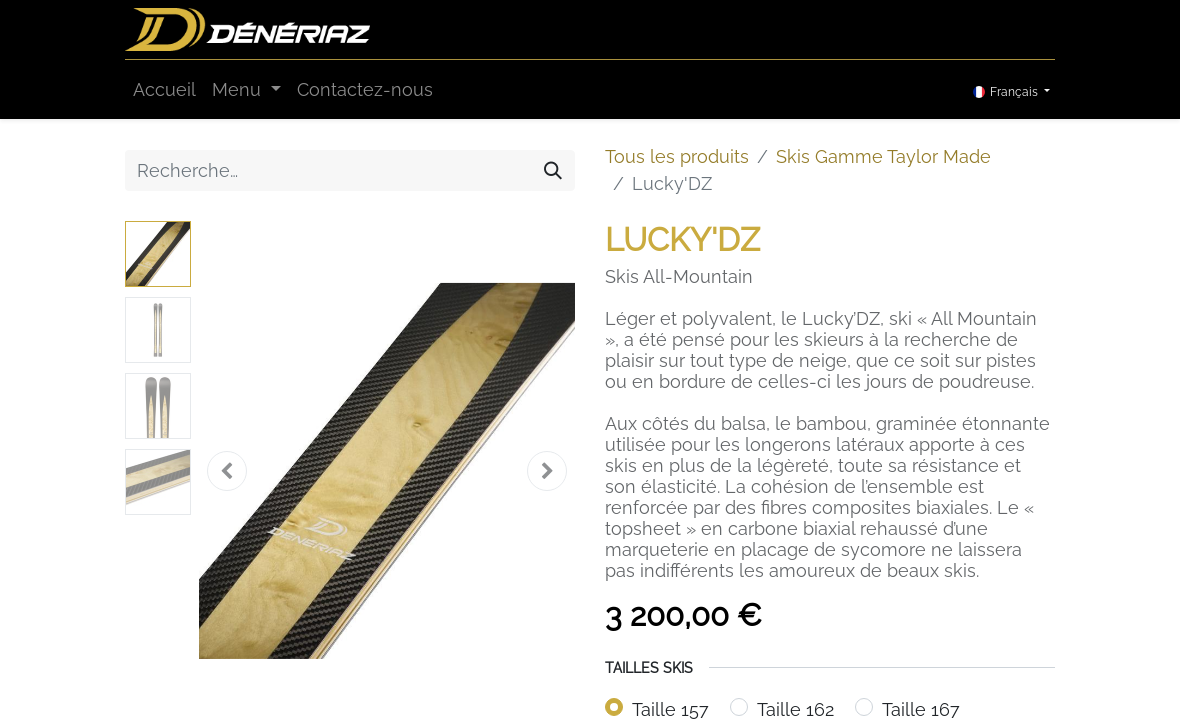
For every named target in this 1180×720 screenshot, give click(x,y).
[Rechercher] (553, 170)
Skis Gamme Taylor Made (883, 156)
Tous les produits (677, 156)
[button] (227, 471)
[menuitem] (164, 89)
